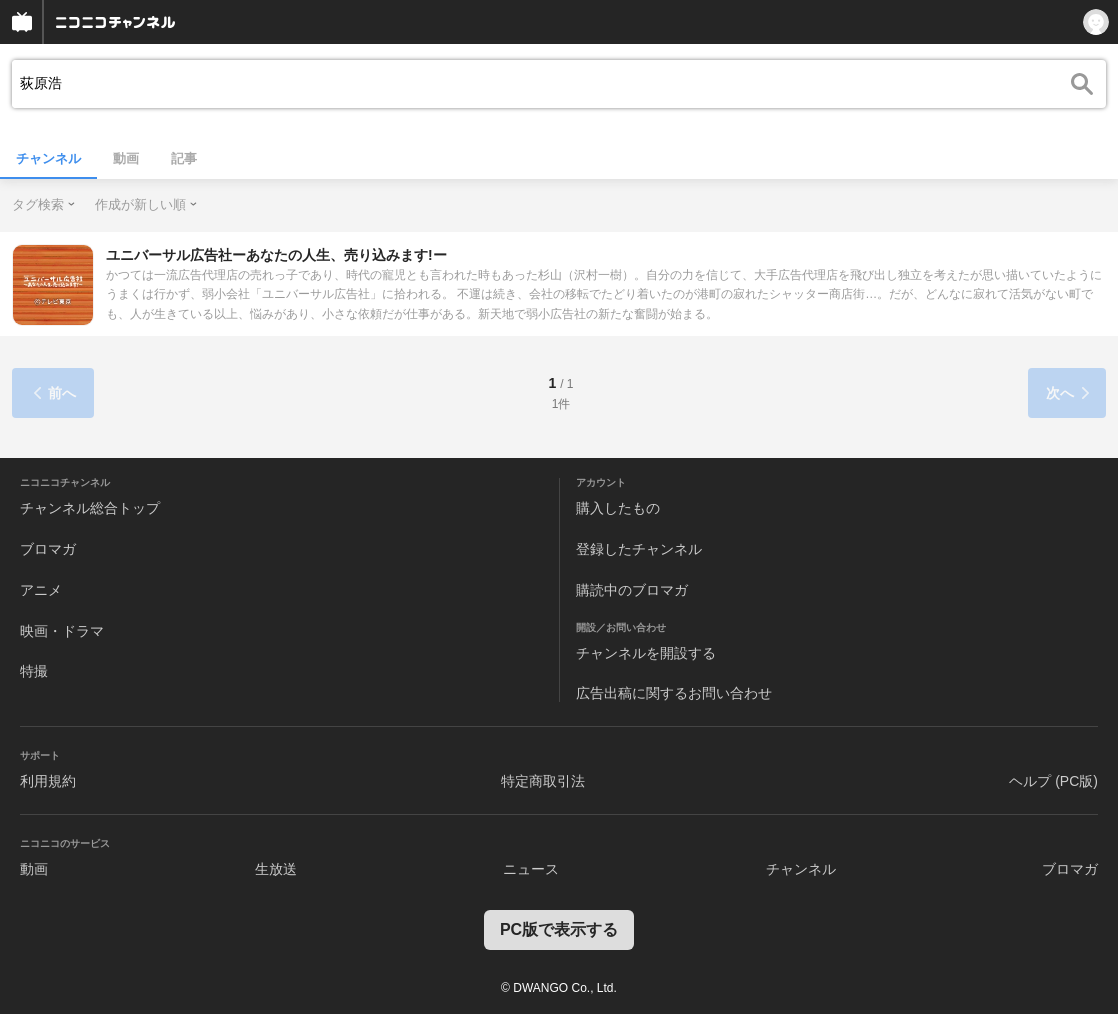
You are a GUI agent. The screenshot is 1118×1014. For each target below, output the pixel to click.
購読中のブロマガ (632, 590)
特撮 (34, 671)
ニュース (531, 869)
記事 (184, 158)
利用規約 (48, 781)
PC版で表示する (559, 929)
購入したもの (618, 508)
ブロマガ (48, 549)
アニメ (41, 590)
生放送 (276, 869)
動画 (126, 158)
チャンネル (48, 158)
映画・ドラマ (62, 631)
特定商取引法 (543, 781)
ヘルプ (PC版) (1053, 781)
